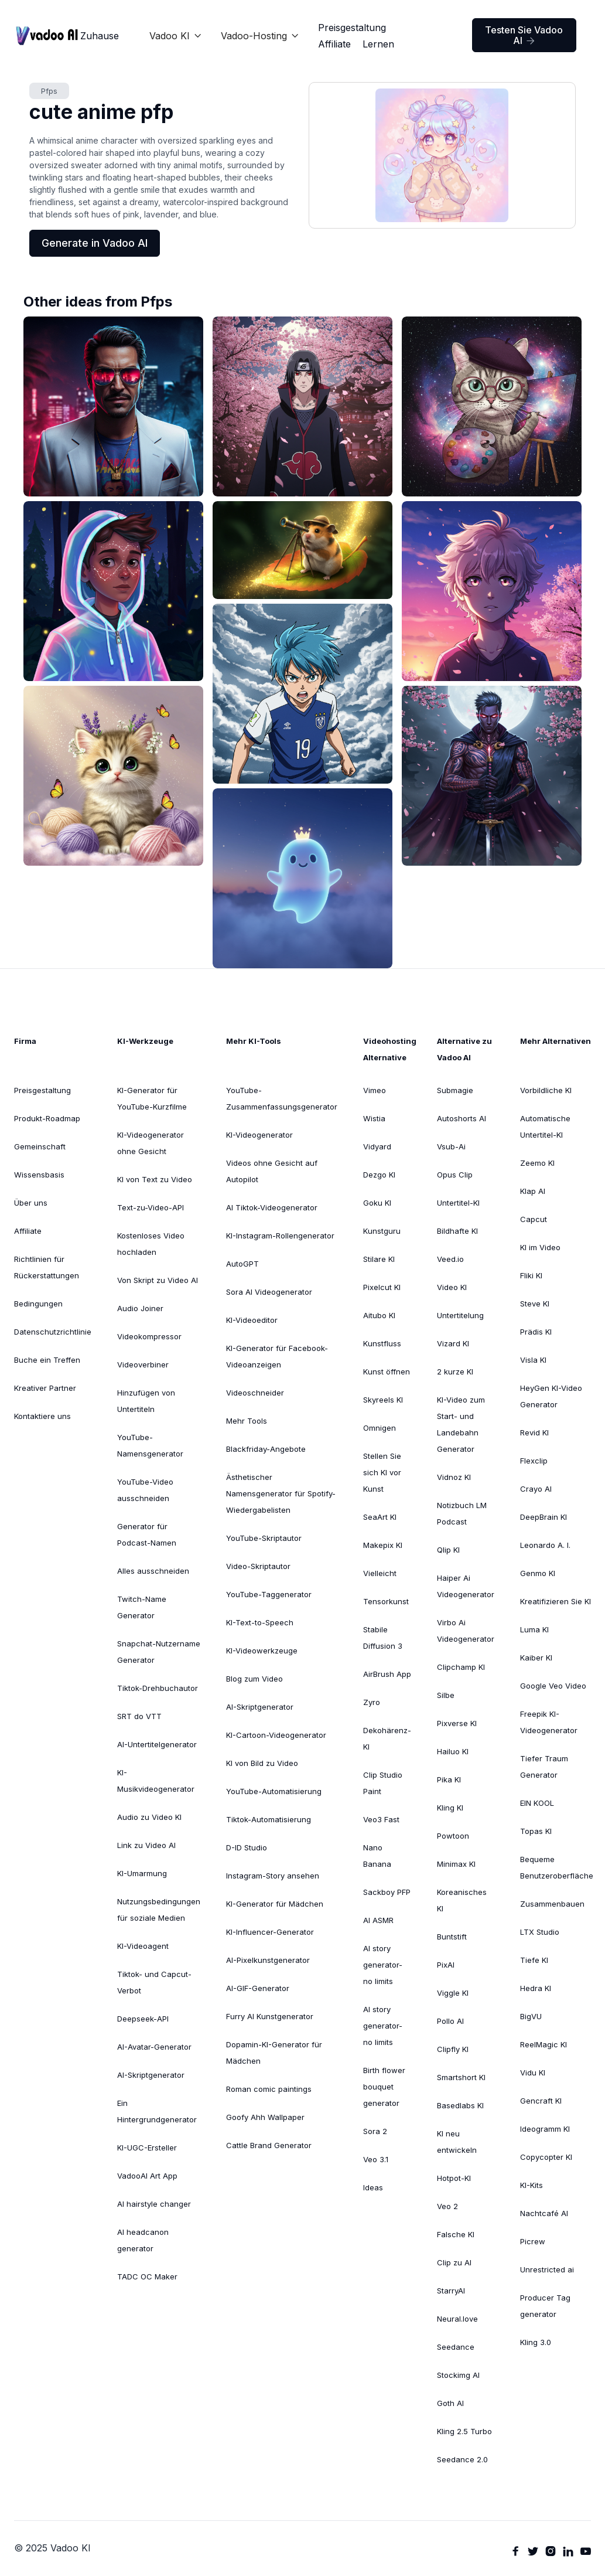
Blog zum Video (254, 1678)
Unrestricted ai (547, 2269)
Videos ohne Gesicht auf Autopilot (271, 1171)
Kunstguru (382, 1231)
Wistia (374, 1118)
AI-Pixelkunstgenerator (268, 1960)
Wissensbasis (39, 1174)
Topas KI (536, 1831)
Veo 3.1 (375, 2159)
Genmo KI (537, 1573)
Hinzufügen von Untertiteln (146, 1401)
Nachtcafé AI (544, 2213)
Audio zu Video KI (149, 1817)
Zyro (371, 1702)
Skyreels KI (383, 1399)
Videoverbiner (143, 1364)
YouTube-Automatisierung (274, 1791)
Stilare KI (379, 1259)
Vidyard (377, 1146)
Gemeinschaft (40, 1146)
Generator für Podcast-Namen (146, 1534)
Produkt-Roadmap (47, 1118)
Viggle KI (453, 1992)
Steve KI (534, 1303)
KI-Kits (531, 2185)
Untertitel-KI (458, 1202)
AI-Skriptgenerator (150, 2075)
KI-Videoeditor (252, 1320)
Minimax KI (456, 1864)
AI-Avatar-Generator (154, 2046)
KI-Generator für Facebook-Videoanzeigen (277, 1356)
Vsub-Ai (451, 1146)
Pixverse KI (457, 1723)
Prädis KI (536, 1331)
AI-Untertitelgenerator (157, 1744)
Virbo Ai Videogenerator (465, 1630)
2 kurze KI (455, 1371)
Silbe (445, 1695)
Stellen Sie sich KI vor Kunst (382, 1472)
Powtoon (453, 1835)
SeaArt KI (380, 1517)
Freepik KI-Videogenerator (548, 1722)
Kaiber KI (536, 1657)
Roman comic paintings (269, 2089)
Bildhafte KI (457, 1231)
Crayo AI (536, 1488)
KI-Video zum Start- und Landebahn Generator (461, 1424)
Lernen (378, 44)
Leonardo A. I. (545, 1545)
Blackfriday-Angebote (266, 1449)
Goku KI (377, 1202)
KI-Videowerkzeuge (262, 1650)
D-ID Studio (246, 1847)
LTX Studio (539, 1932)
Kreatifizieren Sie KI (555, 1601)
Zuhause (99, 36)
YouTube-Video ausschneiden (145, 1490)
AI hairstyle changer (154, 2204)
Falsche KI (455, 2234)
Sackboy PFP (387, 1892)
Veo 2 (447, 2206)
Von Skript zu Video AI (157, 1280)
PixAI (445, 1964)
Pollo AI (450, 2021)
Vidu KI (532, 2072)
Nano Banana (377, 1856)
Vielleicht (380, 1573)
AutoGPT (242, 1263)
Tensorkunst (386, 1601)
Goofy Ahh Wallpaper (265, 2117)
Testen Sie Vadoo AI (524, 35)
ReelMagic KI (543, 2044)
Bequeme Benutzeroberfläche (556, 1867)
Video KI (452, 1287)
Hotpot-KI (454, 2178)
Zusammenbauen (552, 1903)
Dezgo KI (379, 1174)
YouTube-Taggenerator (269, 1594)
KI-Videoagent (143, 1946)
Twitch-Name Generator (141, 1607)
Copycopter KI (546, 2157)
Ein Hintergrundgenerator (157, 2111)
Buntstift (452, 1936)
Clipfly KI (453, 2049)
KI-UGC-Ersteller (147, 2147)
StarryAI (451, 2290)
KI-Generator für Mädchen (274, 1903)
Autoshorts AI (461, 1118)
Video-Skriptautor (258, 1566)
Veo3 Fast (381, 1819)
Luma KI (534, 1629)
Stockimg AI (458, 2375)
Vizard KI (453, 1343)
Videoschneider (255, 1392)
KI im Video (540, 1247)
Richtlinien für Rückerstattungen (46, 1267)
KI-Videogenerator (259, 1134)
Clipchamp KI (461, 1667)
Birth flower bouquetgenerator (384, 2086)
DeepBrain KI (543, 1517)
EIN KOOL (537, 1803)
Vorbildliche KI (546, 1090)
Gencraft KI (541, 2100)
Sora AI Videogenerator (269, 1291)
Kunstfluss (382, 1343)
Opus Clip (455, 1174)
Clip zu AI (454, 2262)
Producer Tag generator (545, 2306)
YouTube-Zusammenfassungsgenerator (281, 1098)
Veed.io (450, 1259)
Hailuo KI (453, 1751)
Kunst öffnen (386, 1371)
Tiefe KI (534, 1960)
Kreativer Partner (45, 1388)
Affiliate (334, 44)
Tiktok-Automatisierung (268, 1819)
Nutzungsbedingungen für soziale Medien (158, 1909)
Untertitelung (460, 1315)
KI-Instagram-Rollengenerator (280, 1235)
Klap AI (532, 1191)
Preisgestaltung (352, 27)
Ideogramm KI (545, 2128)
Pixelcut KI (382, 1287)
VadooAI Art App (147, 2175)
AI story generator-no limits (382, 1965)
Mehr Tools (246, 1420)
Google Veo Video (553, 1685)
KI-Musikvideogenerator (155, 1781)
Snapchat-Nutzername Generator (158, 1652)
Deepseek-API (143, 2018)
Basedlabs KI (460, 2105)
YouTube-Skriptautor (264, 1538)
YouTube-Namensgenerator (150, 1445)
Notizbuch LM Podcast (462, 1513)
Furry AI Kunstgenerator (269, 2016)
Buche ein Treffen (47, 1359)
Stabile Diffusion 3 (382, 1638)
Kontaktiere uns (42, 1416)
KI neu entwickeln (457, 2142)
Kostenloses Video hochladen (150, 1244)
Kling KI (450, 1807)
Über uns (30, 1202)
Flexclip (534, 1460)
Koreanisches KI (462, 1900)
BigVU (531, 2016)
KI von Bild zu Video (262, 1763)
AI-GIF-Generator (257, 1988)
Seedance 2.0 (462, 2459)
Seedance (455, 2347)
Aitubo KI (379, 1315)
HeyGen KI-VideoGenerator (551, 1396)
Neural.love (457, 2318)
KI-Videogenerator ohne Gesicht (150, 1143)
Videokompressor (149, 1336)
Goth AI (450, 2403)
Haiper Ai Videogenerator (465, 1586)
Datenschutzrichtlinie (52, 1331)
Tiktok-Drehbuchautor (157, 1688)
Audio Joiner (140, 1308)
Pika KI (449, 1779)
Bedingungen (38, 1303)
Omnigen (379, 1427)
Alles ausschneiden (153, 1570)
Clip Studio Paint (382, 1783)
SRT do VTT (139, 1716)
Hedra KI (535, 1988)
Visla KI (533, 1359)
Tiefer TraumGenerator (544, 1766)
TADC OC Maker (147, 2276)
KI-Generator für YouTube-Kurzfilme (152, 1098)
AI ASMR (378, 1920)
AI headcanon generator (143, 2240)
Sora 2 (375, 2131)
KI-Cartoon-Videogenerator (276, 1735)
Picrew (532, 2241)
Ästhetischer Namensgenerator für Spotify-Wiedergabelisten (281, 1493)
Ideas (373, 2187)
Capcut (533, 1219)
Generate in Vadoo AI (95, 243)
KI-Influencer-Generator (270, 1932)
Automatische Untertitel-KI (545, 1126)
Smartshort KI (461, 2077)
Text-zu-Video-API (150, 1207)
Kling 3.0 (535, 2342)
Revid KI (534, 1432)
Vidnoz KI (454, 1477)
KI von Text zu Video (154, 1179)
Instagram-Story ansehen (272, 1875)
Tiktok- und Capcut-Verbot (154, 1982)
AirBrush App (387, 1674)
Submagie (455, 1090)
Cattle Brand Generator (269, 2145)
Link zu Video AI (146, 1845)
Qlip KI (448, 1549)
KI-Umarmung (142, 1873)
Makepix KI (382, 1545)
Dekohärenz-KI (387, 1738)
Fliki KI (531, 1275)
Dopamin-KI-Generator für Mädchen (274, 2052)
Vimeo (374, 1090)
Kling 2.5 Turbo (464, 2431)
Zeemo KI (537, 1163)
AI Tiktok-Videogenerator (271, 1207)
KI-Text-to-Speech (259, 1622)
